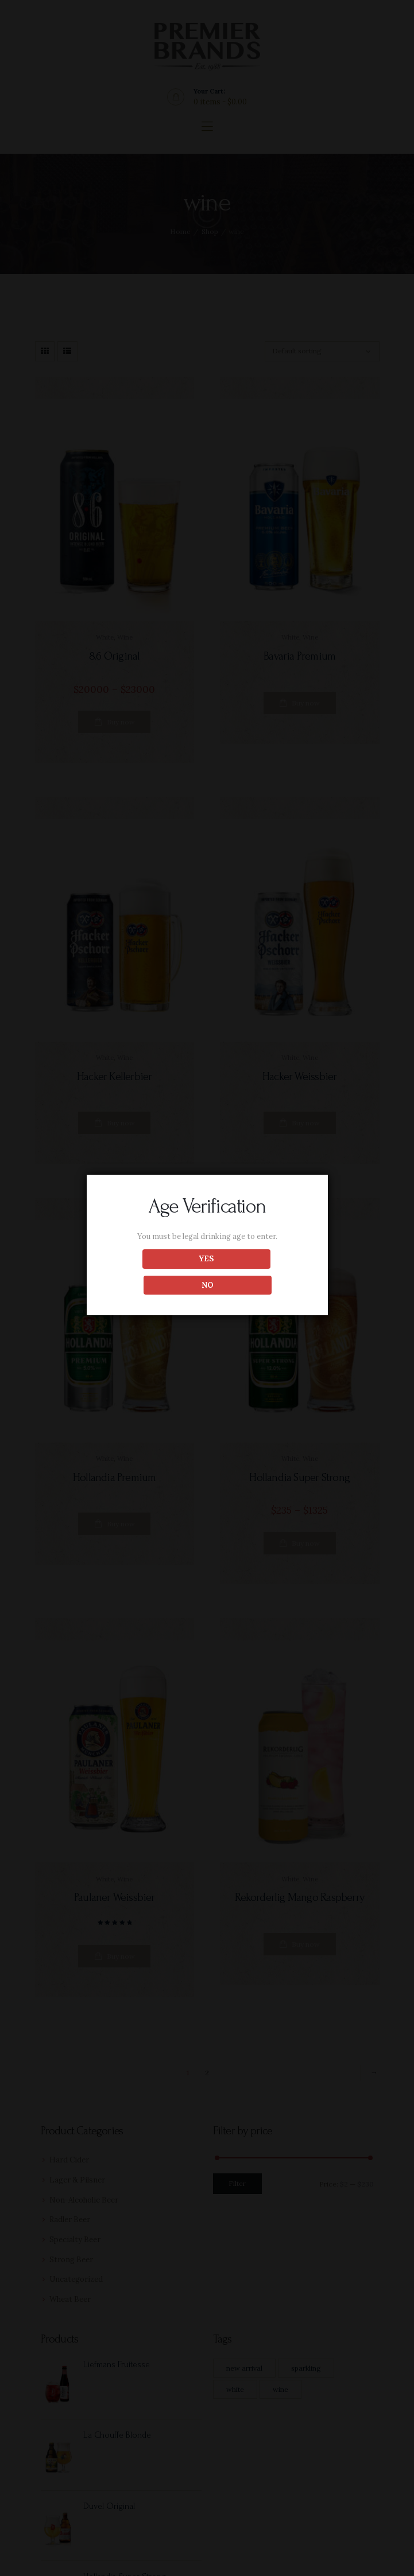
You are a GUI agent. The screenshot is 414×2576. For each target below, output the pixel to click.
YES (156, 1272)
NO (258, 1272)
